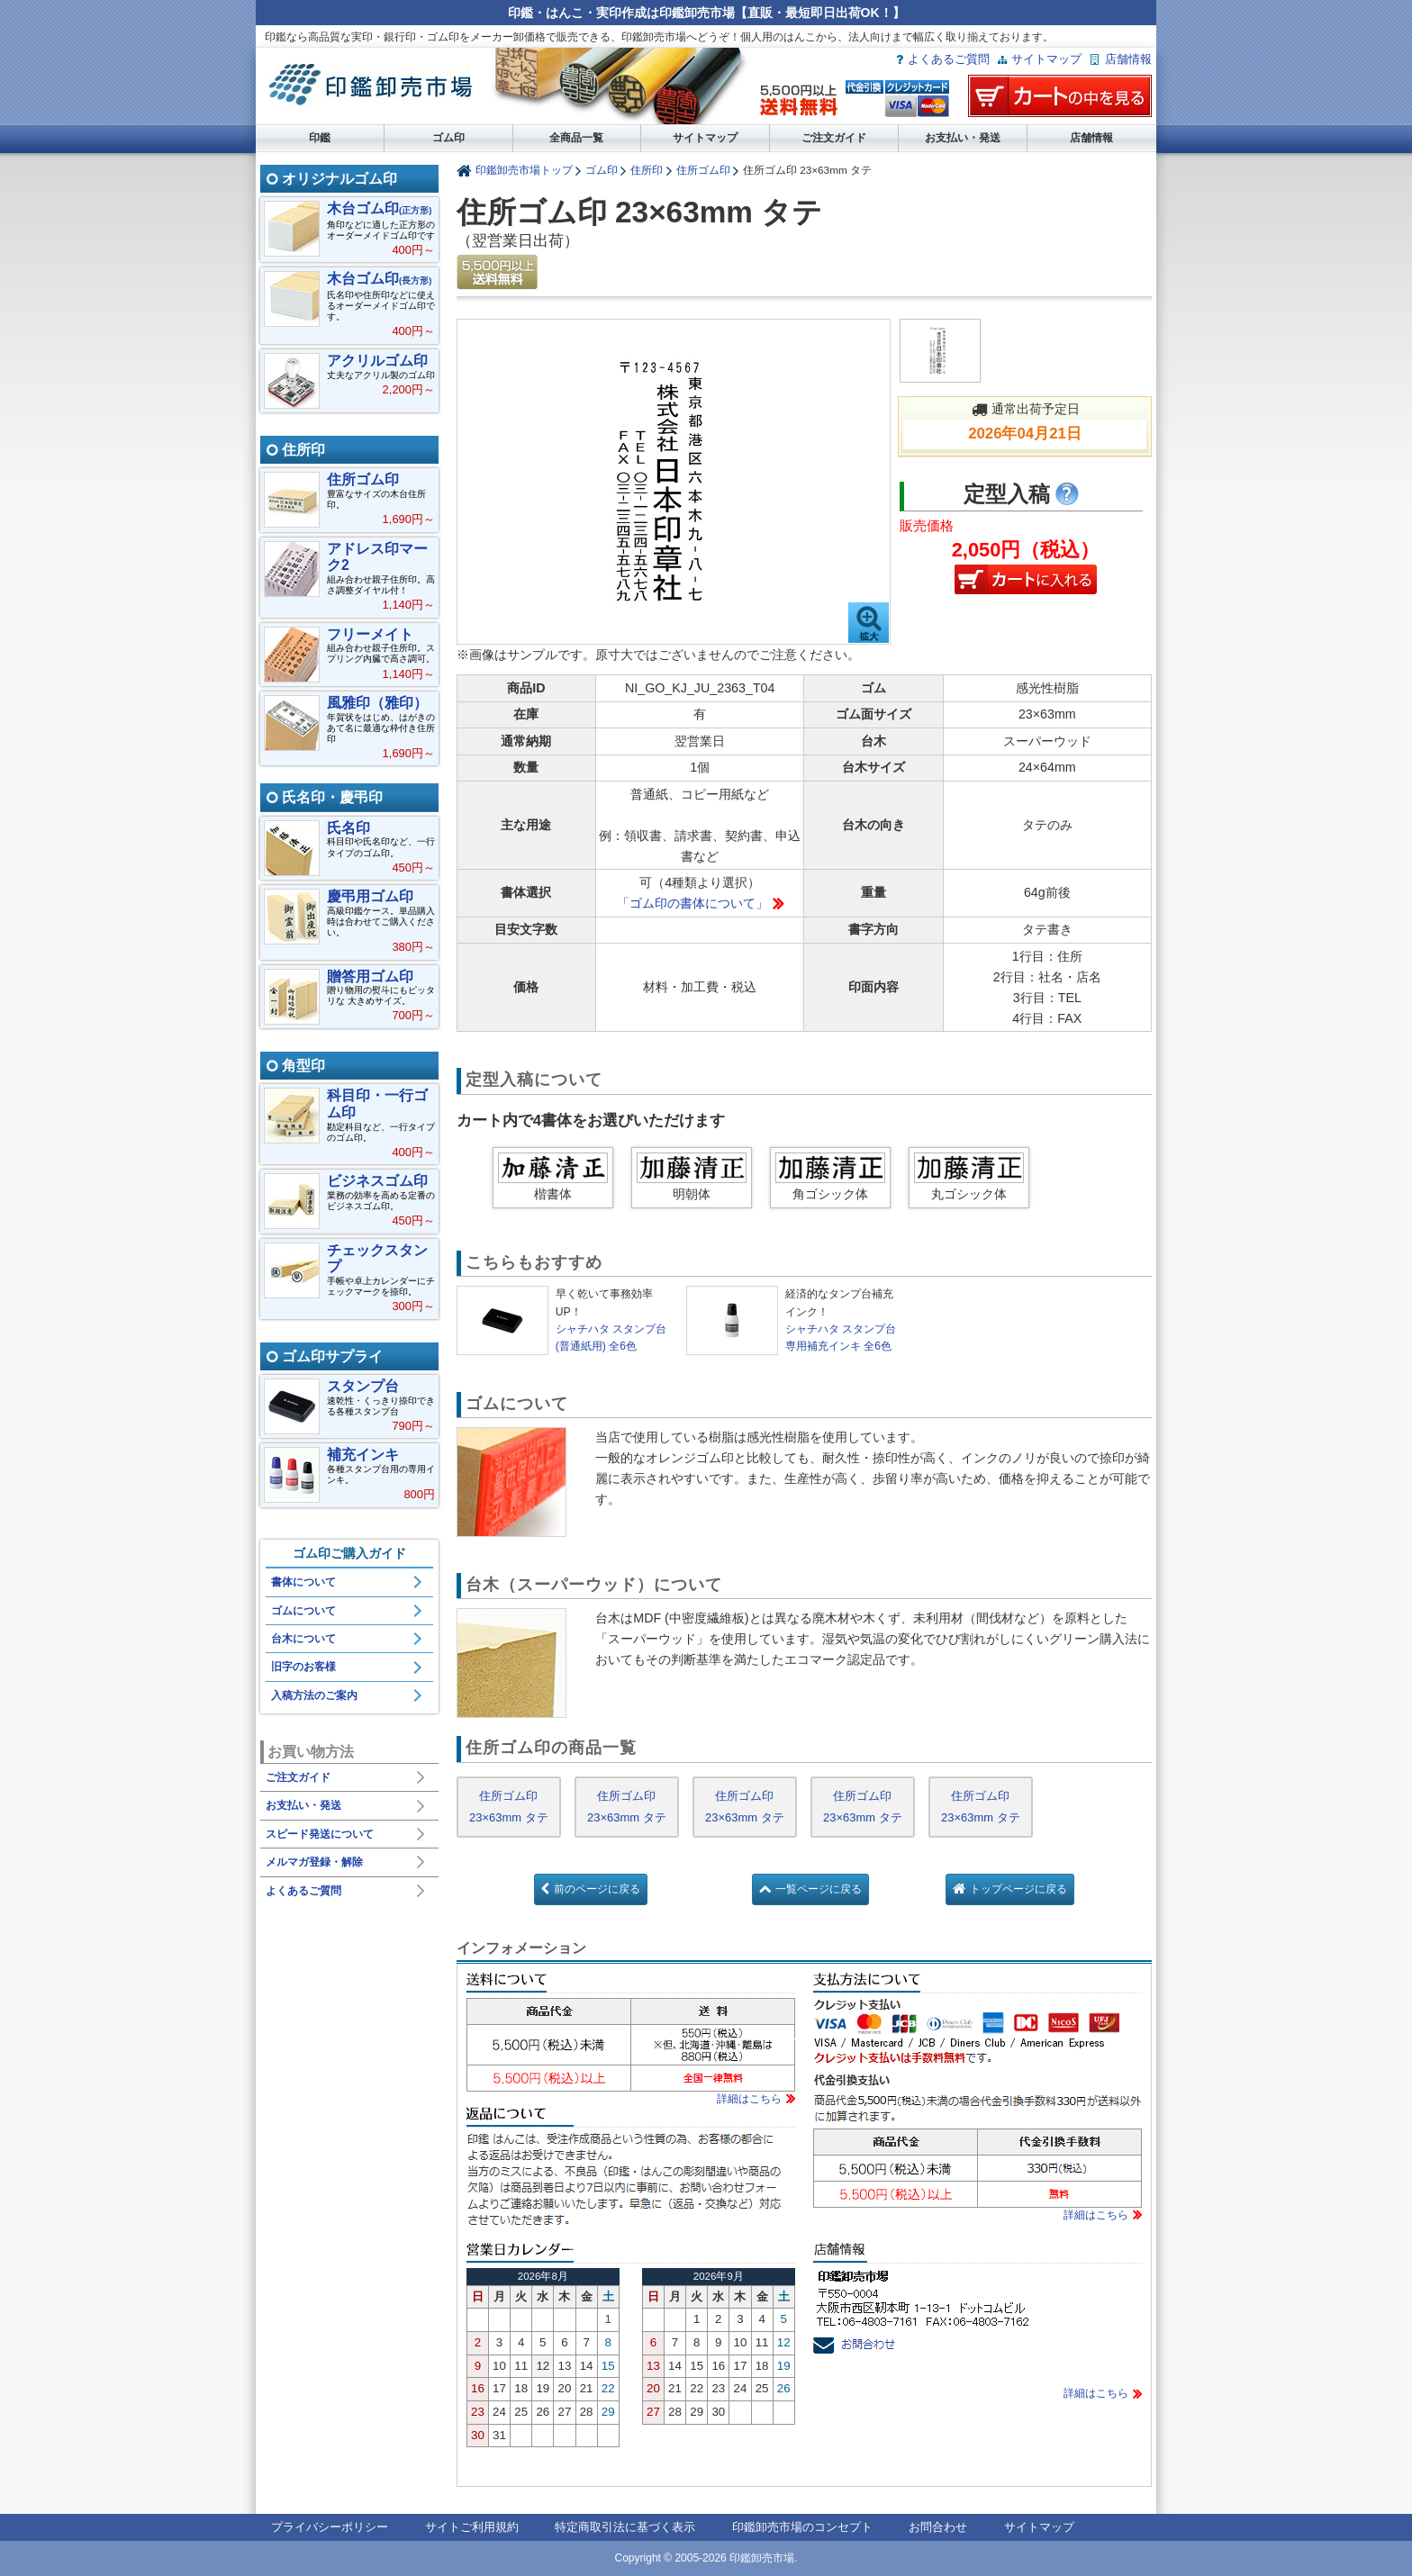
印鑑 (319, 137)
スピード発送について (320, 1834)
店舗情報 (1128, 59)
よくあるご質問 (949, 59)
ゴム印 (448, 137)
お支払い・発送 (962, 137)
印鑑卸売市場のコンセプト (802, 2527)
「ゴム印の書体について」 (692, 903)
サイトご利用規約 (472, 2527)
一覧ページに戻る (818, 1889)
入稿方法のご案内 (314, 1695)
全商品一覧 (576, 137)
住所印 (646, 170)
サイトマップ (1046, 59)
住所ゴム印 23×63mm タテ (508, 1806)
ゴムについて (303, 1610)
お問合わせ (938, 2527)
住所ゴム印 (703, 170)
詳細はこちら (749, 2098)
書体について (303, 1582)
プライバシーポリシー (329, 2527)
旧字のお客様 (303, 1666)
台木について (303, 1638)
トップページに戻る (1018, 1889)
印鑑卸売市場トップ (524, 170)
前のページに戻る (597, 1889)
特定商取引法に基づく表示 (625, 2527)
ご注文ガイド (833, 137)
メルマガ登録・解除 (314, 1862)
